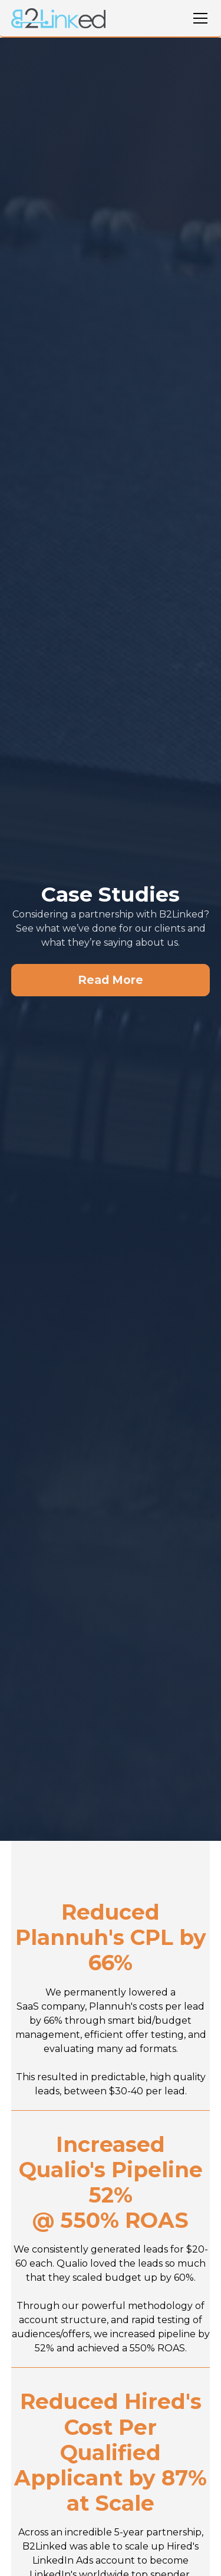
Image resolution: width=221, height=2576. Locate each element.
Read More (110, 980)
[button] (198, 18)
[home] (58, 18)
